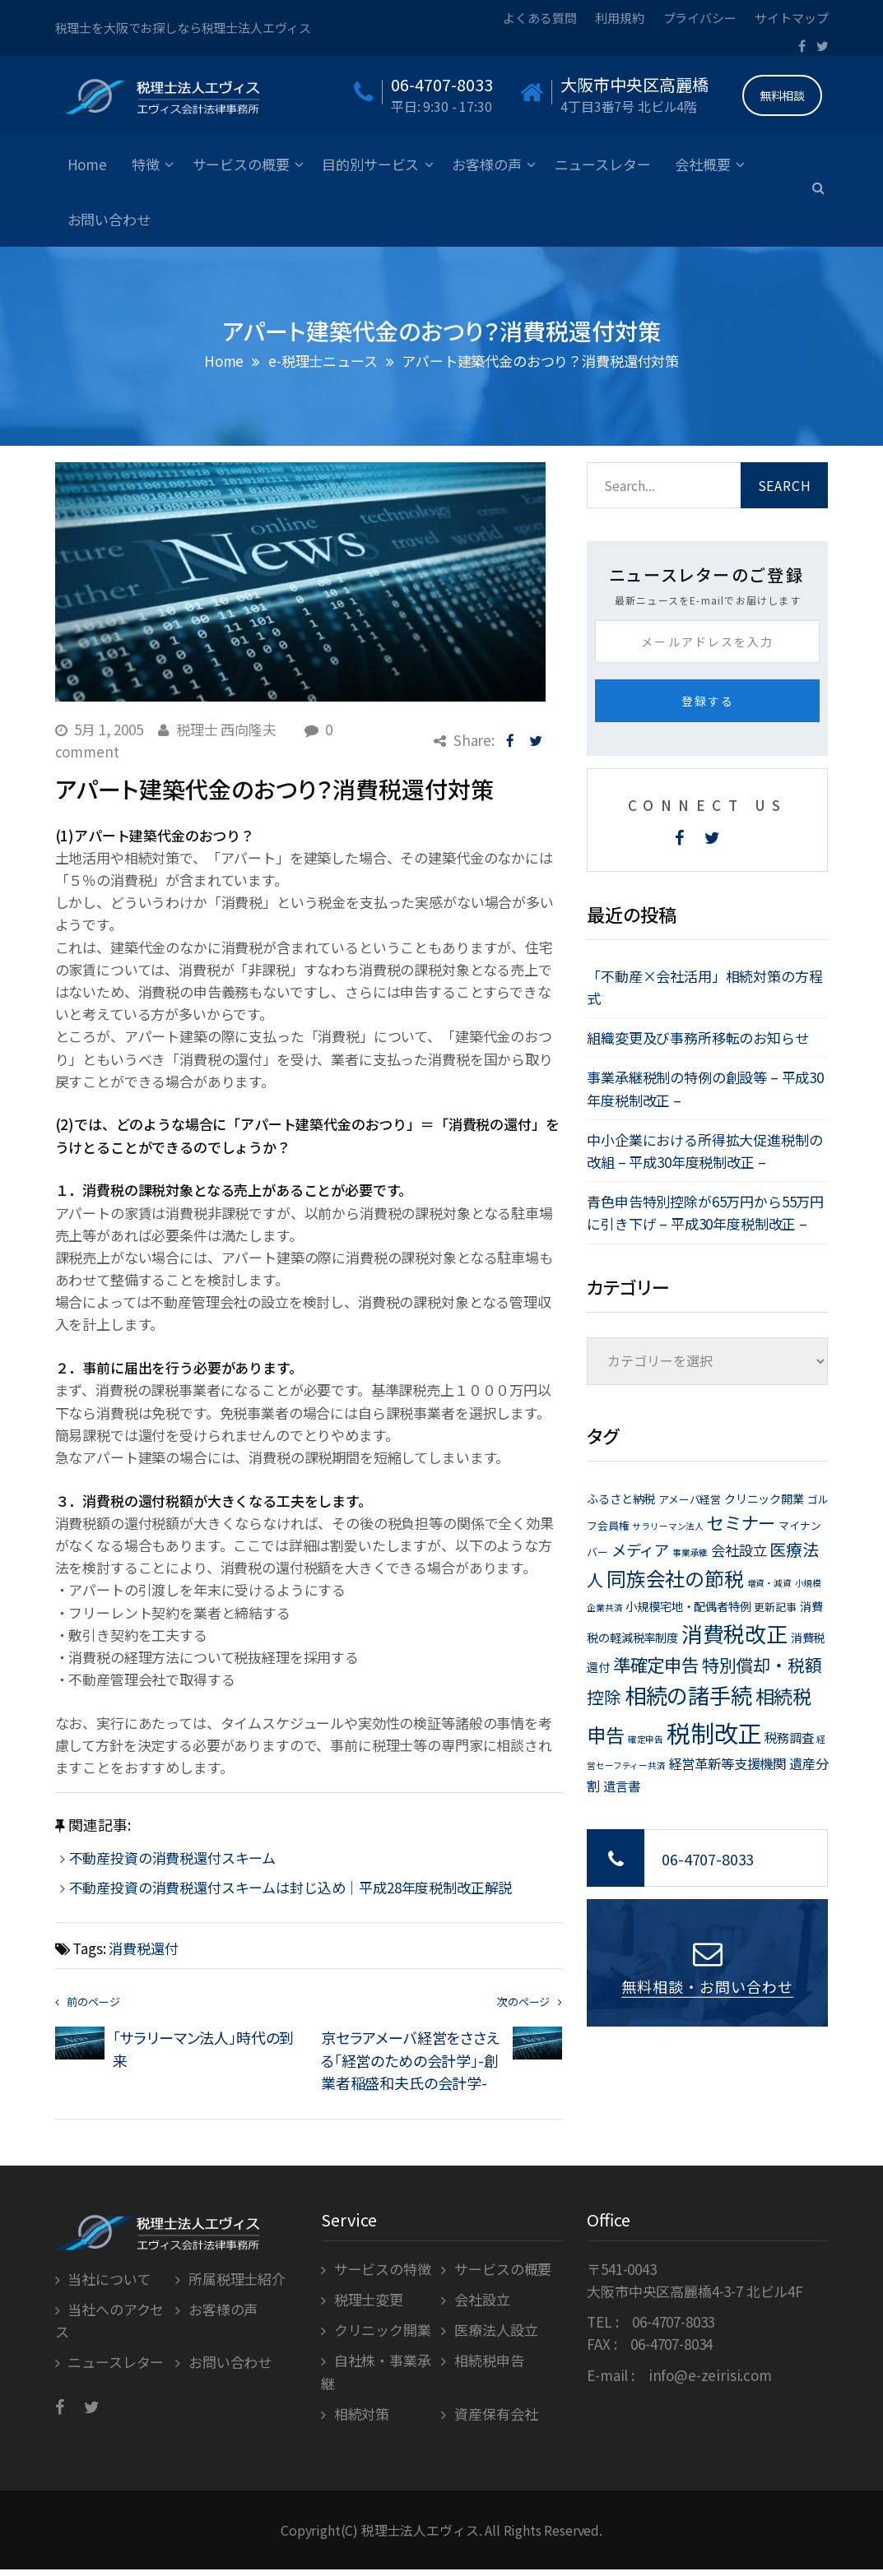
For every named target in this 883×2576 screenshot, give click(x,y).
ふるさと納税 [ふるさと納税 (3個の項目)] (621, 1498)
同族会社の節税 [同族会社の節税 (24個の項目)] (675, 1578)
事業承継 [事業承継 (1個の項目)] (690, 1552)
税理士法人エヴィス (420, 2530)
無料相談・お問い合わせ (707, 1986)
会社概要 (702, 164)
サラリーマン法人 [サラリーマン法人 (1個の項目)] (668, 1526)
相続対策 (361, 2413)
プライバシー (700, 17)
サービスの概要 (241, 164)
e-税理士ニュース (323, 360)
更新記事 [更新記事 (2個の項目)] (775, 1607)
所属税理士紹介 (237, 2278)
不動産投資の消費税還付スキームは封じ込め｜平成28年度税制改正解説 (291, 1887)
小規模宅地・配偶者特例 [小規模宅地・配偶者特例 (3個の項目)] (688, 1606)
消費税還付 (143, 1948)
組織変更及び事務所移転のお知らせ (697, 1037)
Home (87, 164)
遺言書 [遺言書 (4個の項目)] (621, 1786)
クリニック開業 (382, 2329)
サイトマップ (791, 17)
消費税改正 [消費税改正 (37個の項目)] (734, 1633)
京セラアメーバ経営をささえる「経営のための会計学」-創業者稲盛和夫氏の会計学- (410, 2059)
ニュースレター (603, 164)
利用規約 (619, 17)
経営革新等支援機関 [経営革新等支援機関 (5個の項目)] (728, 1763)
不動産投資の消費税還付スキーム (173, 1857)
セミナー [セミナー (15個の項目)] (741, 1522)
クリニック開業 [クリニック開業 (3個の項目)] (764, 1498)
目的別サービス (370, 164)
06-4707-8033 (708, 1858)
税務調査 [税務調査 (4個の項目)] (788, 1737)
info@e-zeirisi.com (710, 2375)
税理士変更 (368, 2299)
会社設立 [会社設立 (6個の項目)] (738, 1550)
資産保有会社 (495, 2413)
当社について (108, 2278)
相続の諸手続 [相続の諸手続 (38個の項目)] (688, 1695)
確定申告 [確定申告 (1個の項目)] (645, 1739)
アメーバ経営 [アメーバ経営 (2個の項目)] (689, 1499)
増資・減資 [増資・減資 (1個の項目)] (769, 1583)
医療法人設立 (495, 2329)
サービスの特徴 (382, 2269)
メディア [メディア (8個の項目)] (640, 1549)
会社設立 (481, 2299)
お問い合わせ (109, 219)
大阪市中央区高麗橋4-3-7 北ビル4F (695, 2291)
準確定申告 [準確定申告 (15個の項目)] (656, 1664)
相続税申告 (488, 2360)
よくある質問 (539, 17)
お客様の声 (486, 164)
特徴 (146, 164)
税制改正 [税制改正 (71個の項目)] (714, 1732)
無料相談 (782, 95)
